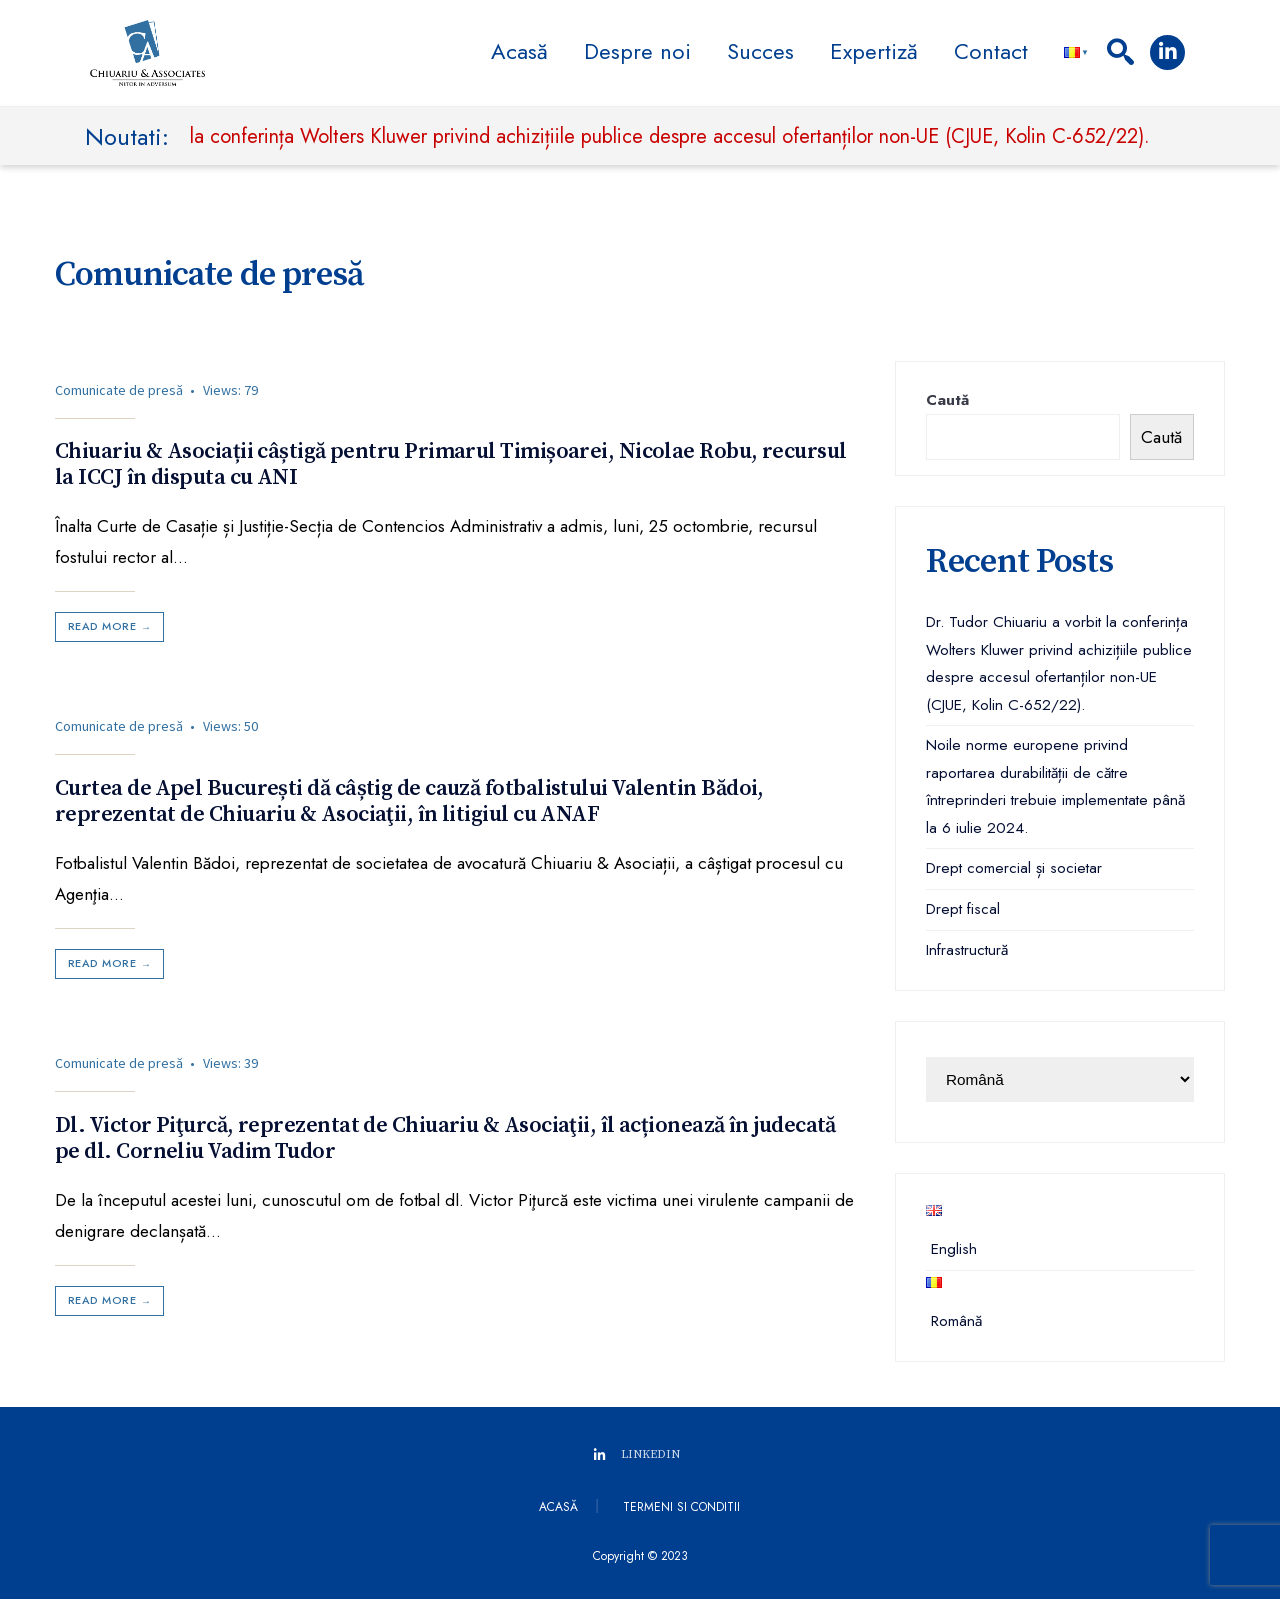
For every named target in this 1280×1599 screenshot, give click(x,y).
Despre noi (637, 51)
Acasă (519, 51)
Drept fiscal (963, 909)
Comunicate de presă (119, 390)
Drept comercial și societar (1014, 868)
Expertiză (874, 51)
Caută (947, 400)
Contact (991, 51)
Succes (760, 51)
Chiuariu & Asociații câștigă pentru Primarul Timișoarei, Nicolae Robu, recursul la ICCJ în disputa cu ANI (451, 464)
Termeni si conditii (681, 1507)
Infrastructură (967, 950)
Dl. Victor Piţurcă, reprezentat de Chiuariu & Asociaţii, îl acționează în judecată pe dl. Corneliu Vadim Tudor (445, 1137)
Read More (111, 626)
